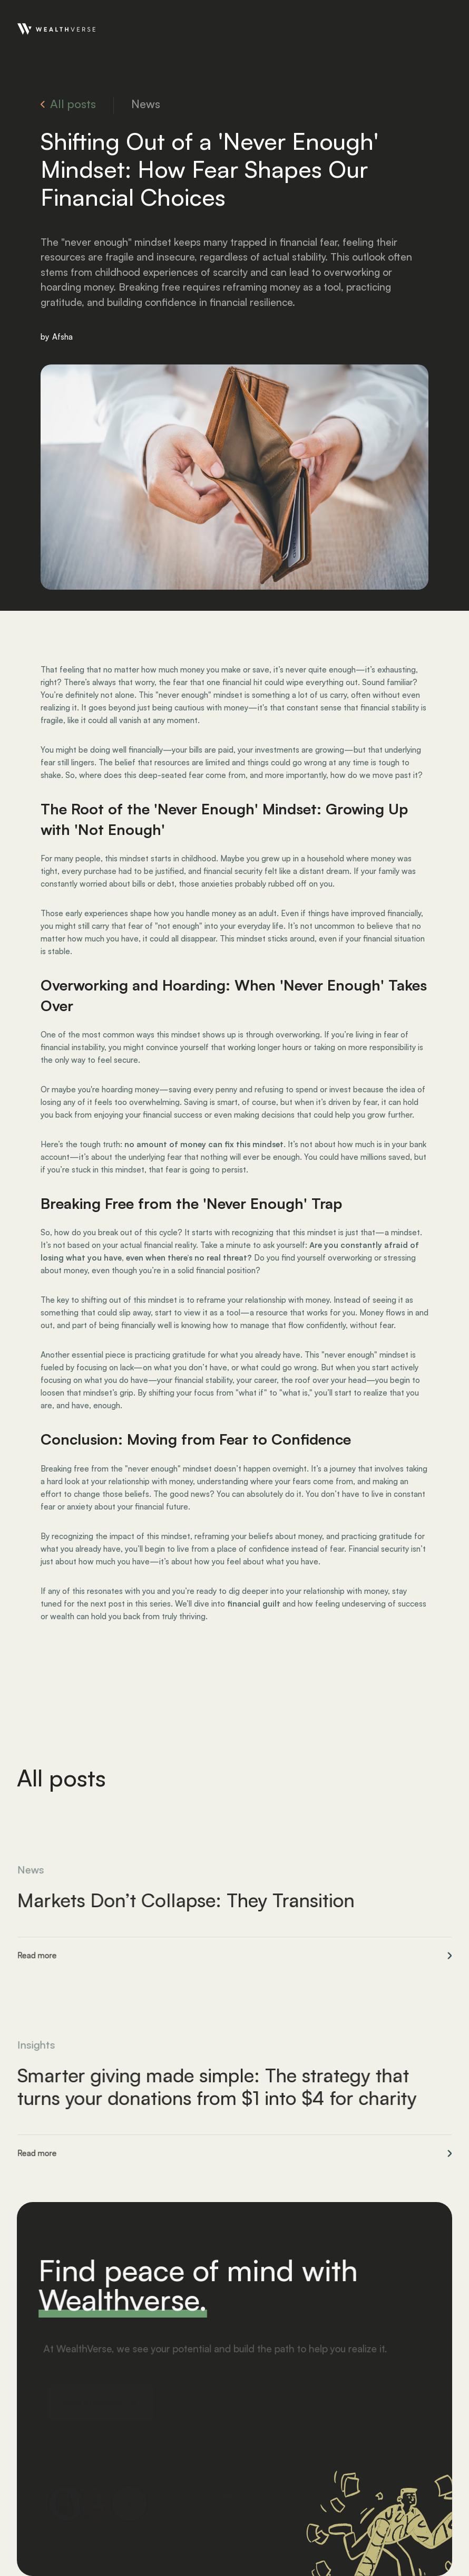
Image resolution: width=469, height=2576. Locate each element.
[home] (56, 28)
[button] (442, 28)
